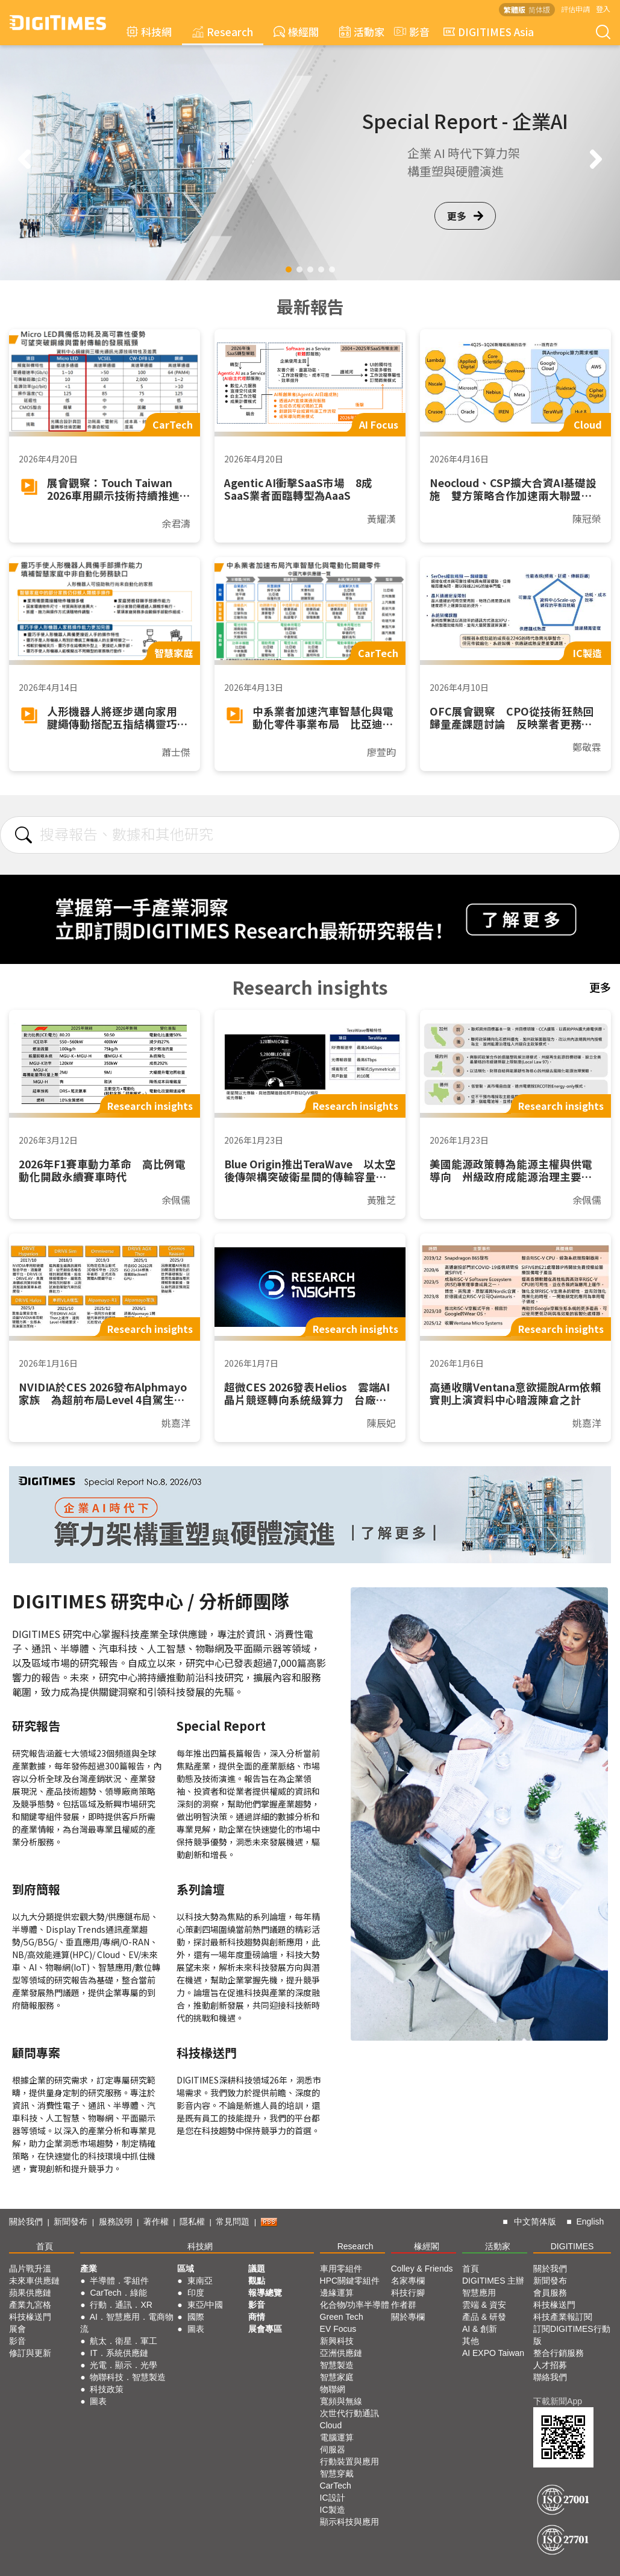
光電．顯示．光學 (123, 2365)
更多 (465, 216)
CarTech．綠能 (118, 2292)
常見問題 (232, 2221)
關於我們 (26, 2221)
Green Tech (341, 2317)
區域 (185, 2268)
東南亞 (200, 2280)
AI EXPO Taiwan (493, 2353)
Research (222, 31)
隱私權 (192, 2221)
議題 (256, 2268)
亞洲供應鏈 (341, 2353)
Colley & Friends (422, 2268)
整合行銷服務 (558, 2353)
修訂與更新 (30, 2353)
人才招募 (550, 2365)
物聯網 (332, 2389)
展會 (17, 2329)
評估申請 (575, 9)
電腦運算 (337, 2437)
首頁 (44, 2246)
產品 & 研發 (484, 2317)
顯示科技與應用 (349, 2522)
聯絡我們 (550, 2377)
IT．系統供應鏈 (119, 2353)
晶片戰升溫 (30, 2268)
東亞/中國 (205, 2305)
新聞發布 (70, 2221)
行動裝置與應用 (349, 2461)
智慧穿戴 (337, 2473)
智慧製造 (337, 2365)
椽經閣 (296, 31)
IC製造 (332, 2510)
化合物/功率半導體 (355, 2305)
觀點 (256, 2280)
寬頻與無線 (341, 2401)
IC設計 (332, 2497)
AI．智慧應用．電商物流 (127, 2323)
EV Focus (338, 2329)
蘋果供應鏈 (30, 2292)
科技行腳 (408, 2292)
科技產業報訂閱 (562, 2317)
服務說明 (116, 2221)
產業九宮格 (30, 2305)
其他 (470, 2341)
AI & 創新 (479, 2329)
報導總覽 (265, 2292)
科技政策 (107, 2389)
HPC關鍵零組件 (350, 2280)
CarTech (335, 2485)
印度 (195, 2292)
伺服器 (332, 2449)
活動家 (361, 31)
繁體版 (514, 9)
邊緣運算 (337, 2292)
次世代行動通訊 (349, 2413)
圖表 (98, 2401)
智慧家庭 (337, 2377)
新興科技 (337, 2341)
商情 (256, 2317)
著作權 (156, 2221)
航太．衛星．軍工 (123, 2341)
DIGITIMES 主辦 (493, 2280)
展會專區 (265, 2329)
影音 (410, 31)
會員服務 (550, 2292)
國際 (195, 2317)
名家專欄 (408, 2280)
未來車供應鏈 (34, 2280)
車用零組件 (341, 2268)
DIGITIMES (572, 2246)
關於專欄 (408, 2317)
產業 (88, 2268)
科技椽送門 (30, 2317)
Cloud (331, 2425)
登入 (603, 9)
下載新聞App (557, 2401)
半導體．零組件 (119, 2280)
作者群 (403, 2305)
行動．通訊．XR (121, 2305)
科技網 (149, 31)
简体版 (539, 9)
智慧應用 (479, 2292)
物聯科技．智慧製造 (128, 2377)
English (590, 2221)
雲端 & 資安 (484, 2305)
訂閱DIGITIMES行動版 (571, 2335)
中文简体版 (535, 2221)
